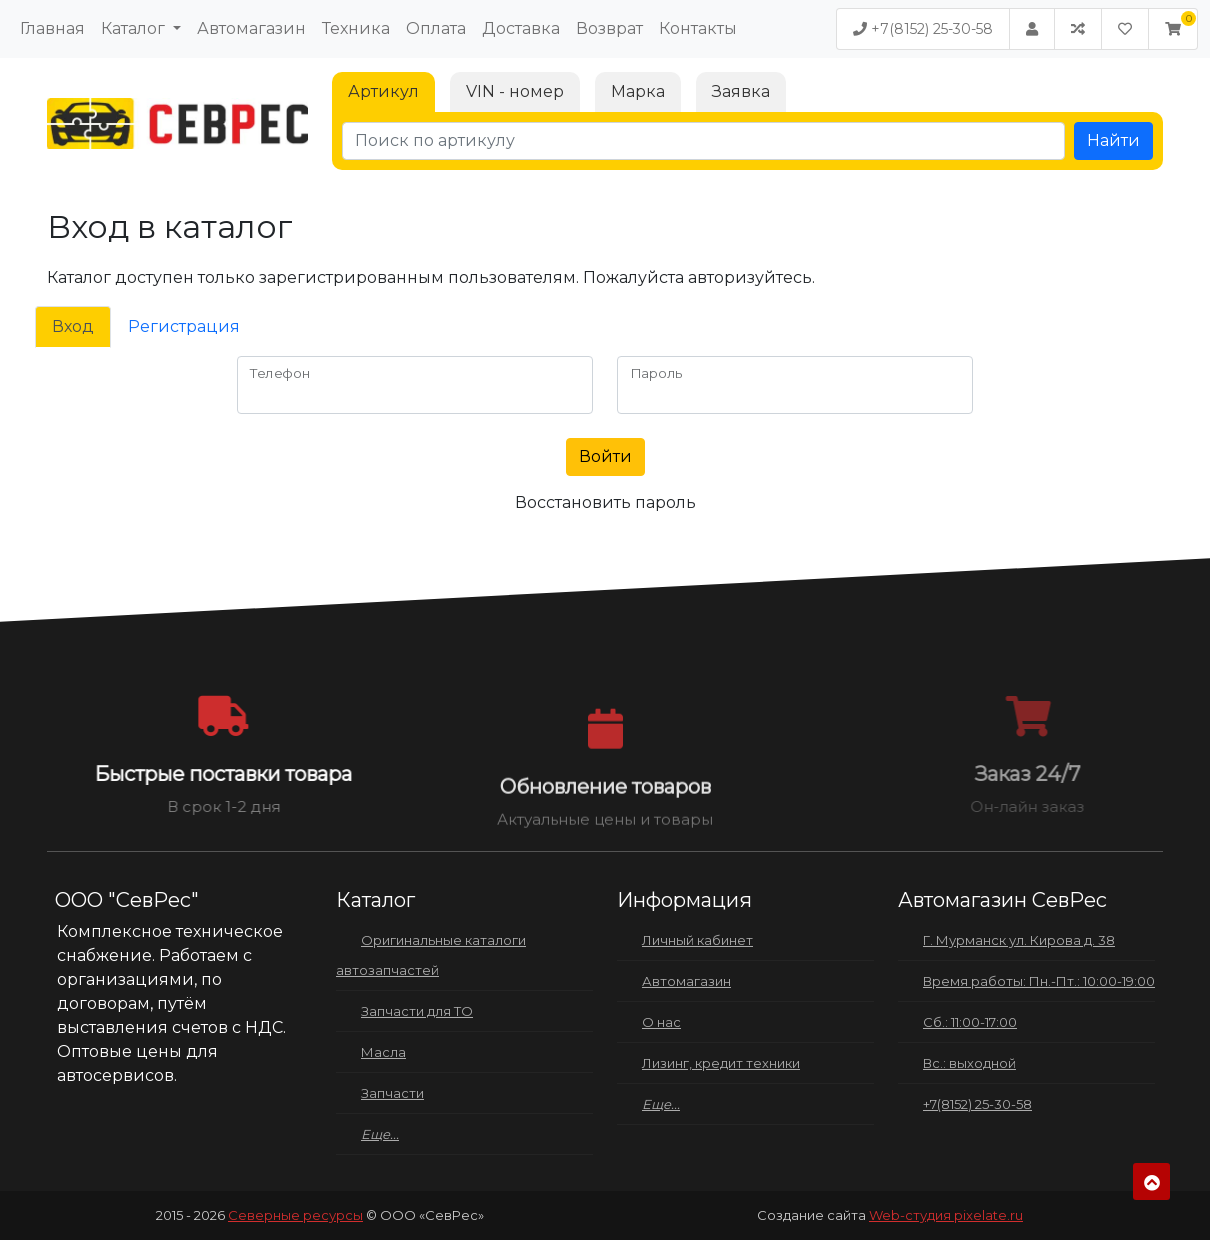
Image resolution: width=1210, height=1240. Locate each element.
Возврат (609, 28)
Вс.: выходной (969, 1063)
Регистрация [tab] (184, 326)
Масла (383, 1052)
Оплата (436, 28)
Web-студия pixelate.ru (946, 1215)
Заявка (741, 91)
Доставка (521, 28)
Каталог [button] (135, 28)
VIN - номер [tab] (515, 91)
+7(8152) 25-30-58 (923, 29)
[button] (1173, 29)
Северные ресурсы (295, 1215)
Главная (52, 28)
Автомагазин (251, 28)
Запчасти (392, 1093)
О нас (661, 1022)
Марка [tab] (638, 91)
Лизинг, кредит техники (721, 1063)
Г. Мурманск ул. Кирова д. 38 (1019, 940)
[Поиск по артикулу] (703, 141)
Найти (1113, 140)
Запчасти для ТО (417, 1011)
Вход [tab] (73, 326)
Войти (605, 456)
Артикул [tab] (383, 91)
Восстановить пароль (605, 502)
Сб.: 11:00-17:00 (970, 1022)
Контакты (698, 28)
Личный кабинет (697, 940)
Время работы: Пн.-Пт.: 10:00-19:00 (1039, 981)
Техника (356, 28)
